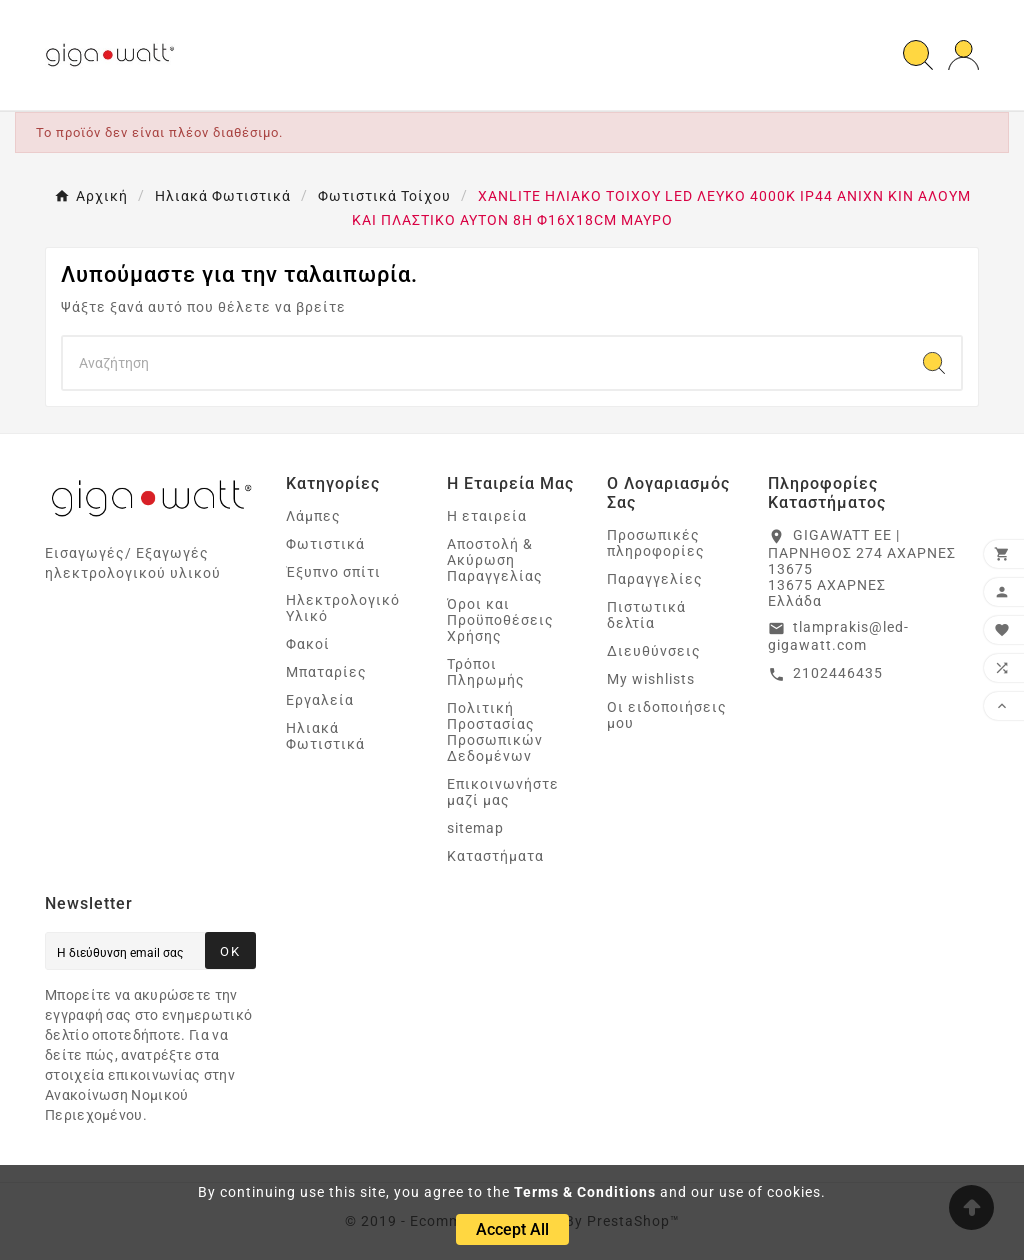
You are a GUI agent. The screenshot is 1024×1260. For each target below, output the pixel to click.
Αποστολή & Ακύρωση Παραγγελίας (495, 560)
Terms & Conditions (585, 1192)
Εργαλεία (320, 700)
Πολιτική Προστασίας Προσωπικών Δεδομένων (495, 732)
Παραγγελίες (655, 579)
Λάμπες (313, 516)
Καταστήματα (495, 856)
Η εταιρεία (487, 516)
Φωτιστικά (325, 544)
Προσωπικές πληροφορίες (656, 543)
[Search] (485, 363)
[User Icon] (963, 55)
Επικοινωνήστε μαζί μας (503, 792)
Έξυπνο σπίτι (333, 572)
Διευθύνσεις (654, 651)
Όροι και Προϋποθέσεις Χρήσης (500, 620)
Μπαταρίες (326, 672)
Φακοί (308, 644)
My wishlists (651, 679)
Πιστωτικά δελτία (646, 615)
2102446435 (838, 673)
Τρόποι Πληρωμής (486, 672)
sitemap (475, 828)
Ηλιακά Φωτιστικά (325, 736)
